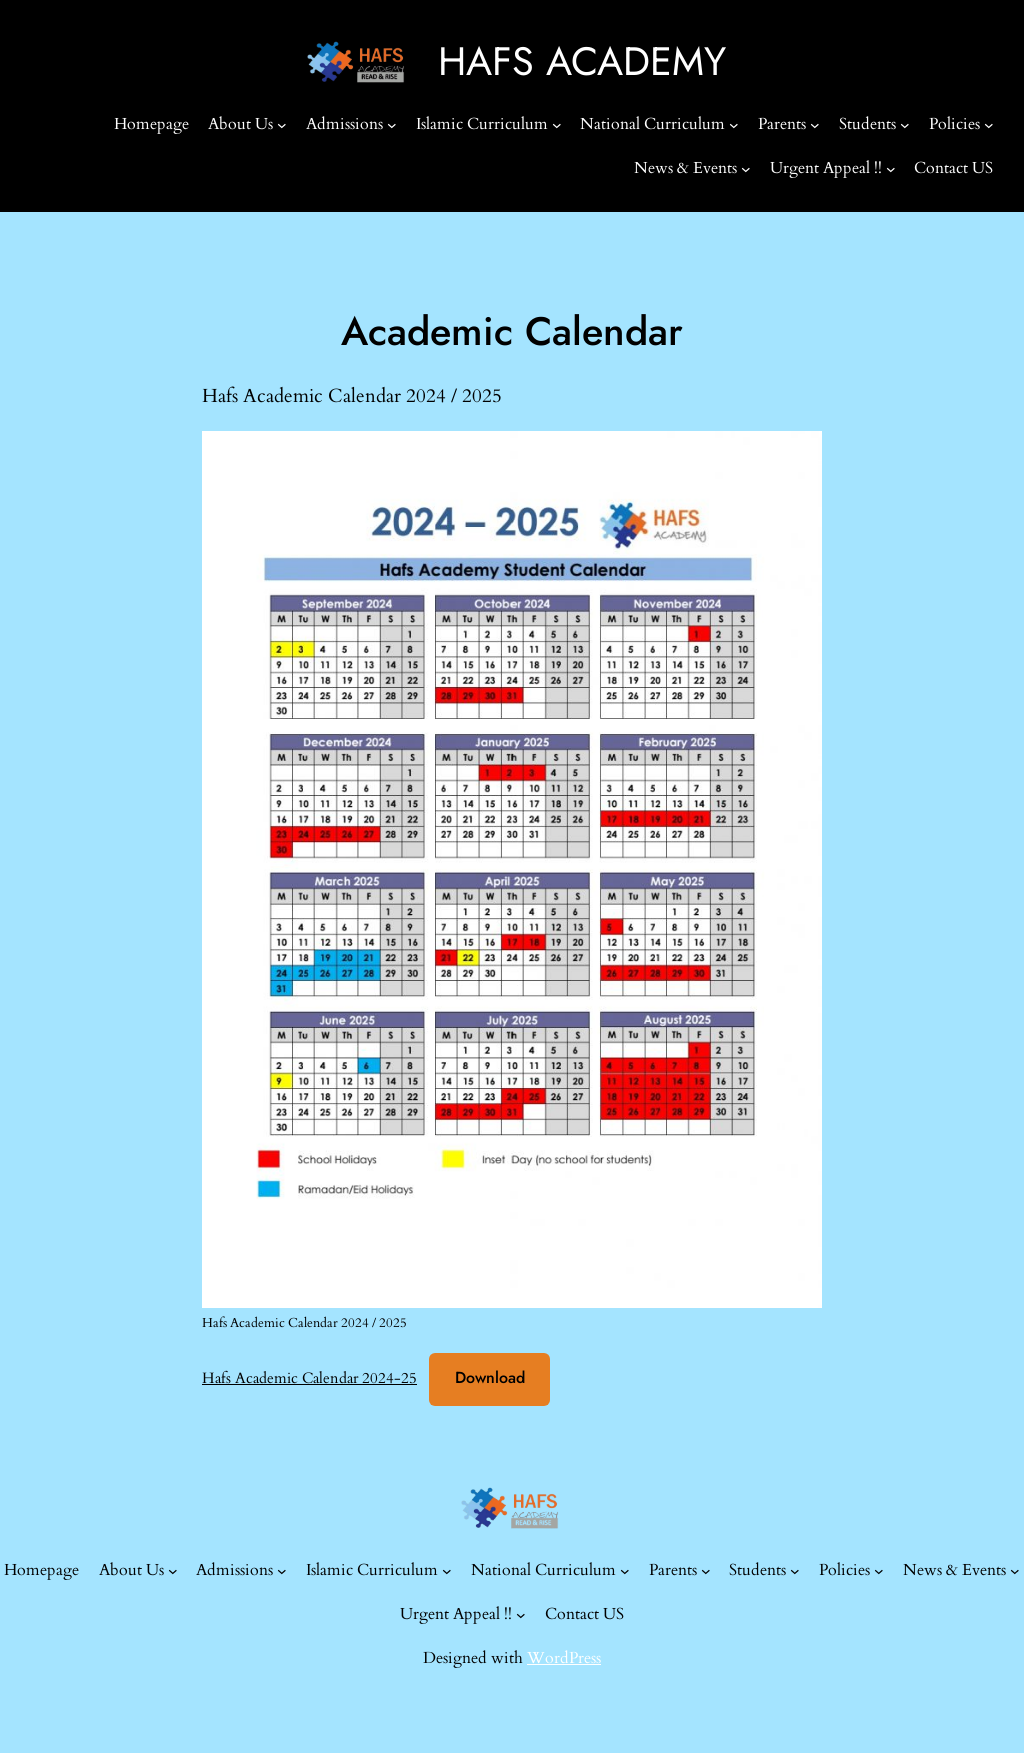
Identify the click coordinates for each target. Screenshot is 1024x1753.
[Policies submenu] (989, 125)
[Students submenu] (905, 125)
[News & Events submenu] (746, 169)
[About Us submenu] (282, 125)
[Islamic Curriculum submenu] (557, 125)
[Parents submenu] (815, 125)
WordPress (564, 1658)
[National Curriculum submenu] (734, 125)
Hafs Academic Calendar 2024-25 (309, 1378)
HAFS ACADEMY (582, 61)
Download (490, 1377)
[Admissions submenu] (392, 125)
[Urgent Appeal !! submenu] (891, 169)
